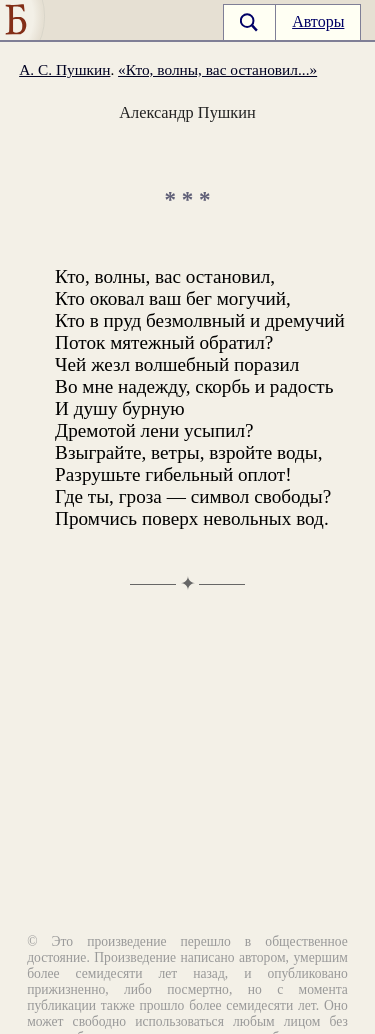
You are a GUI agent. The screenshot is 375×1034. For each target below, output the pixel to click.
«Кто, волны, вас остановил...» (217, 69)
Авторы (318, 21)
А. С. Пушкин (64, 69)
